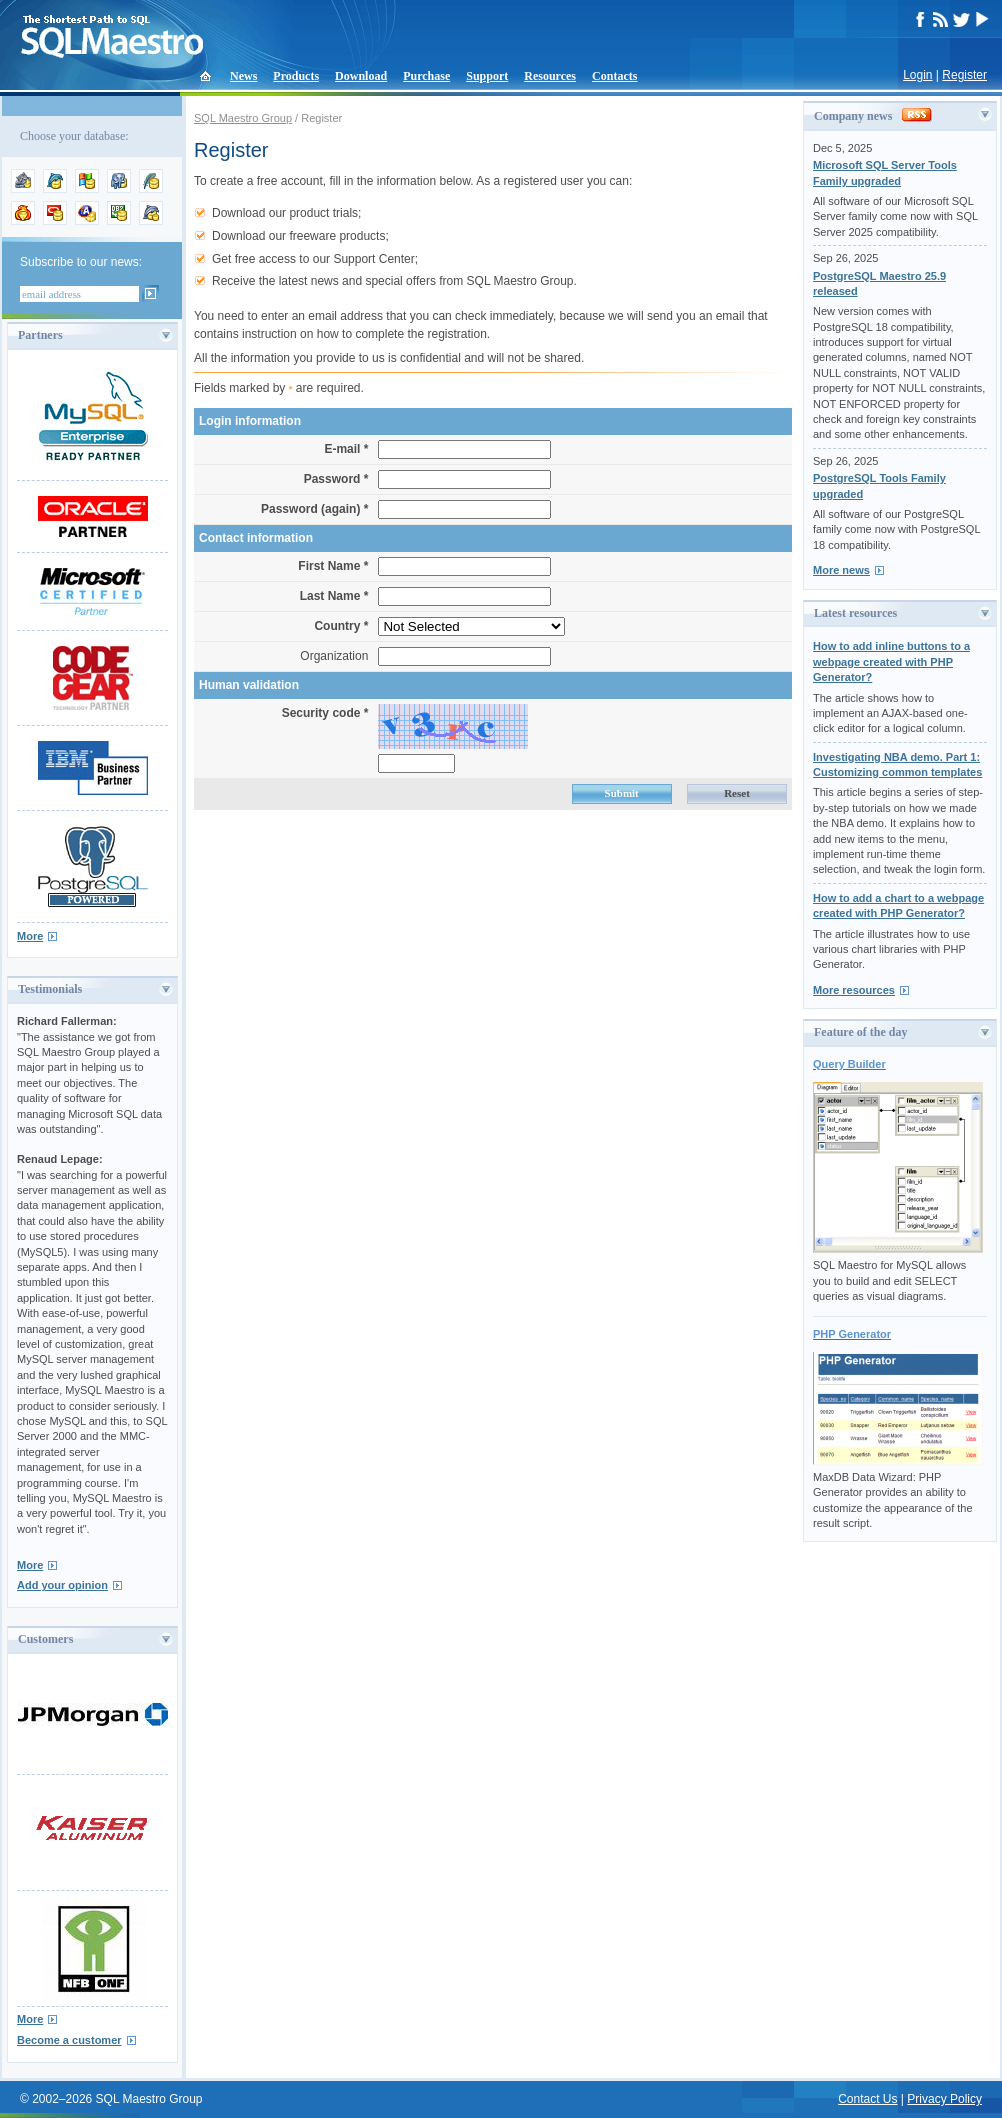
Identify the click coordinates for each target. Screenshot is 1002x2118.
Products (296, 76)
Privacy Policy (944, 2099)
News (243, 76)
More (30, 936)
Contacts (614, 76)
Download (361, 76)
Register (964, 75)
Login (917, 75)
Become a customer (69, 2040)
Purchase (426, 76)
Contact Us (867, 2099)
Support (487, 76)
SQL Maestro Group (243, 118)
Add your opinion (62, 1585)
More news (841, 570)
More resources (854, 990)
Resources (550, 76)
